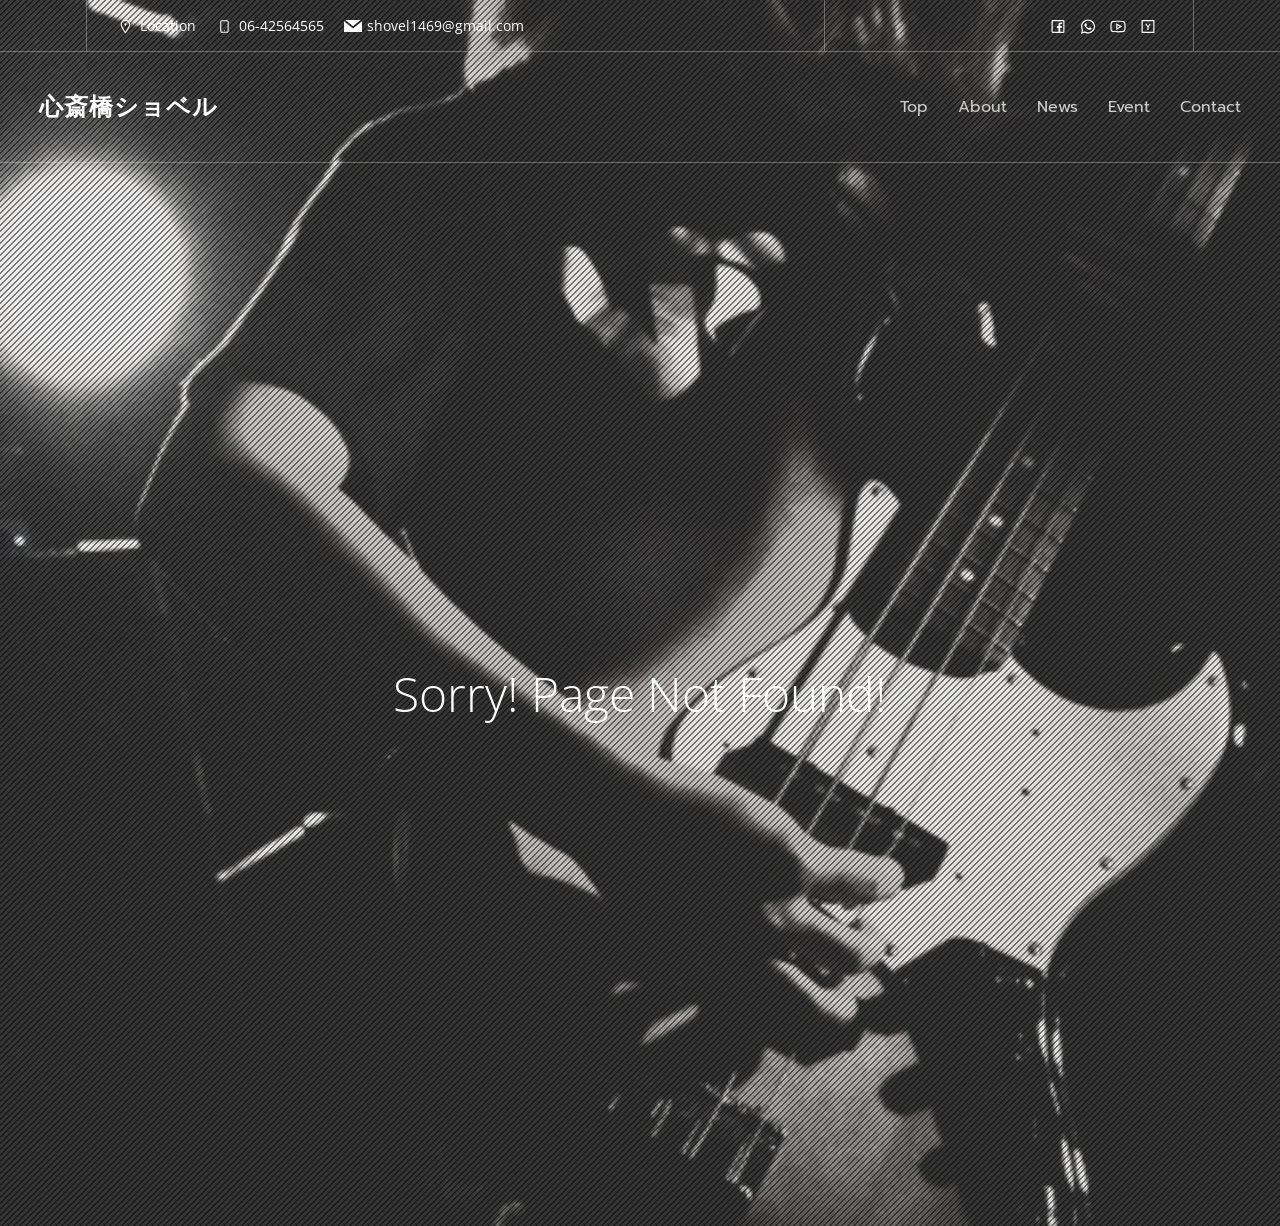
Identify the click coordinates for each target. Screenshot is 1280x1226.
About (982, 107)
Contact (1210, 107)
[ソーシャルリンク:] (1058, 26)
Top (914, 107)
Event (1129, 107)
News (1057, 107)
